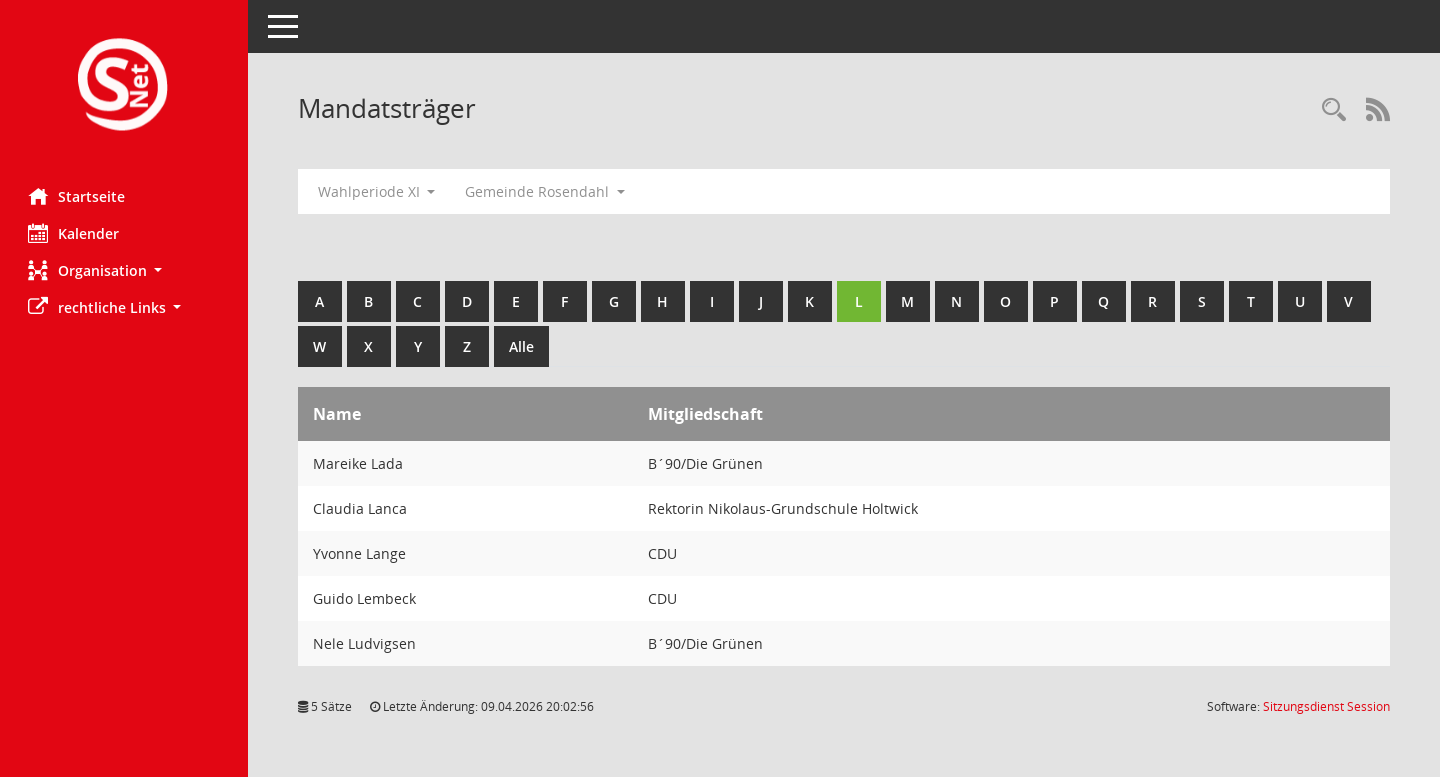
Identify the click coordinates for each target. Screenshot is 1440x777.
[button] (125, 270)
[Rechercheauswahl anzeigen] (1334, 110)
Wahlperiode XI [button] (379, 191)
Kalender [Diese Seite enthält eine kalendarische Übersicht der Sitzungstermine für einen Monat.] (75, 233)
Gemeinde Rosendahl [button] (548, 191)
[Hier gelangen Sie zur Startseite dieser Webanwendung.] (125, 86)
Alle (523, 346)
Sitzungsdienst (1326, 706)
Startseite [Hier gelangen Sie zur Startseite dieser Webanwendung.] (78, 196)
